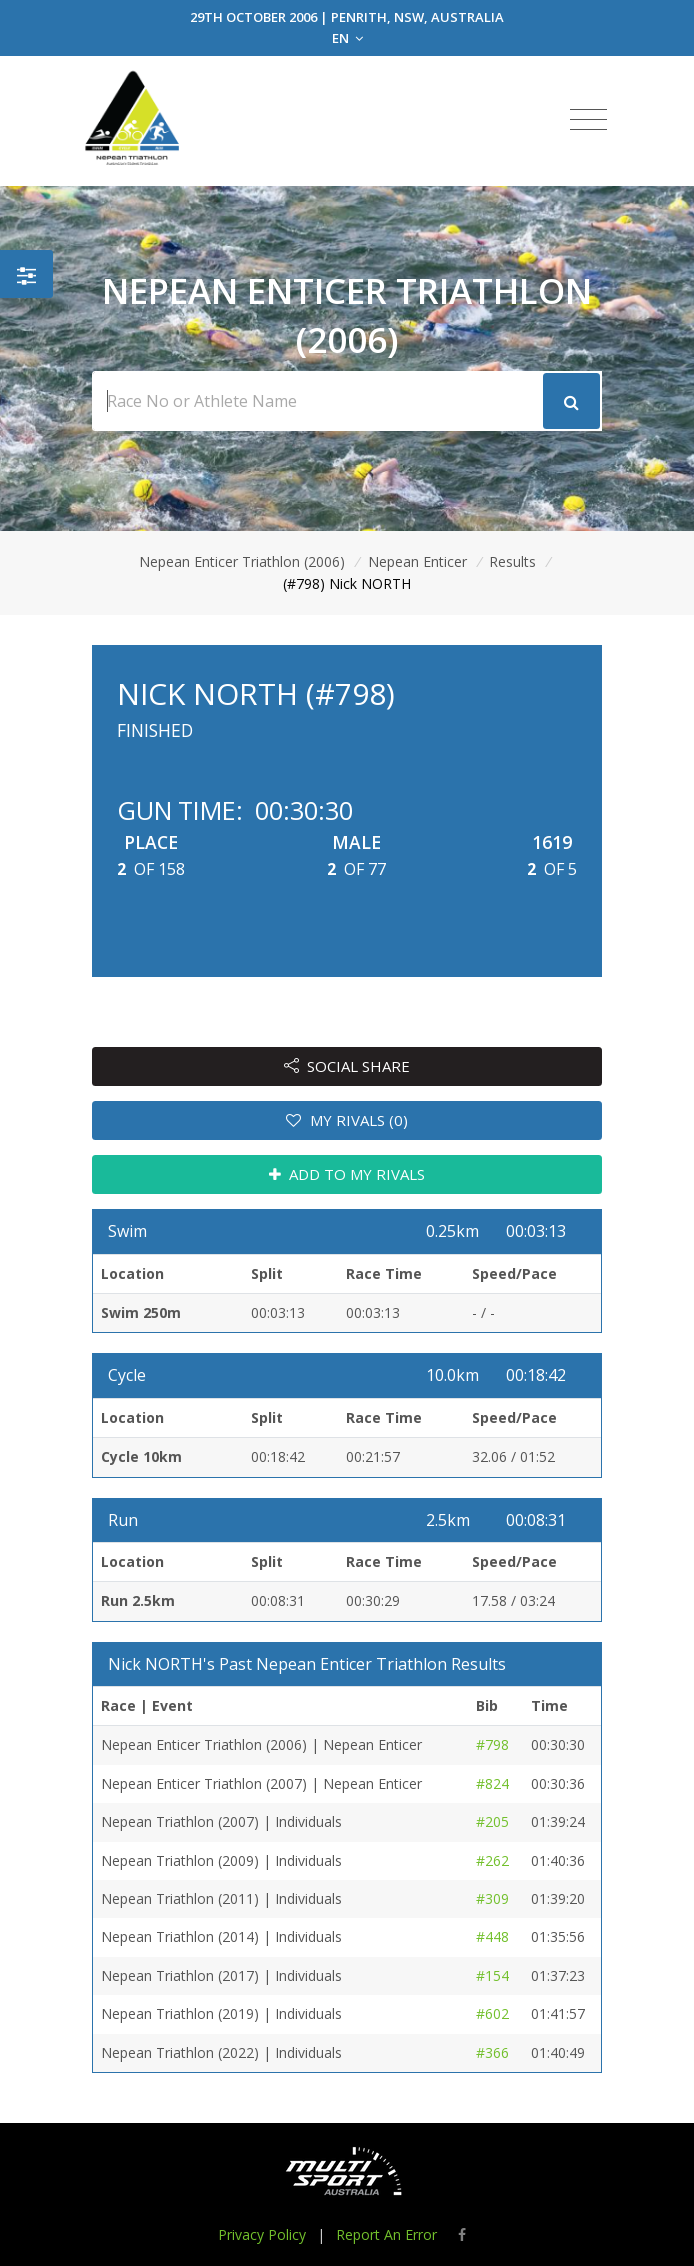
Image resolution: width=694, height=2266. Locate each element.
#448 (492, 1936)
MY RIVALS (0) (347, 1120)
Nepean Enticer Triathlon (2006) (242, 561)
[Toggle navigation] (588, 120)
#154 (492, 1975)
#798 (492, 1744)
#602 (492, 2013)
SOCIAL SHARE (347, 1066)
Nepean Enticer (417, 561)
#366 (492, 2052)
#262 (492, 1860)
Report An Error (386, 2234)
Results (512, 561)
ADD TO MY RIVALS (347, 1174)
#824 (492, 1783)
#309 (492, 1898)
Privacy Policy (262, 2234)
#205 (492, 1821)
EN (347, 38)
